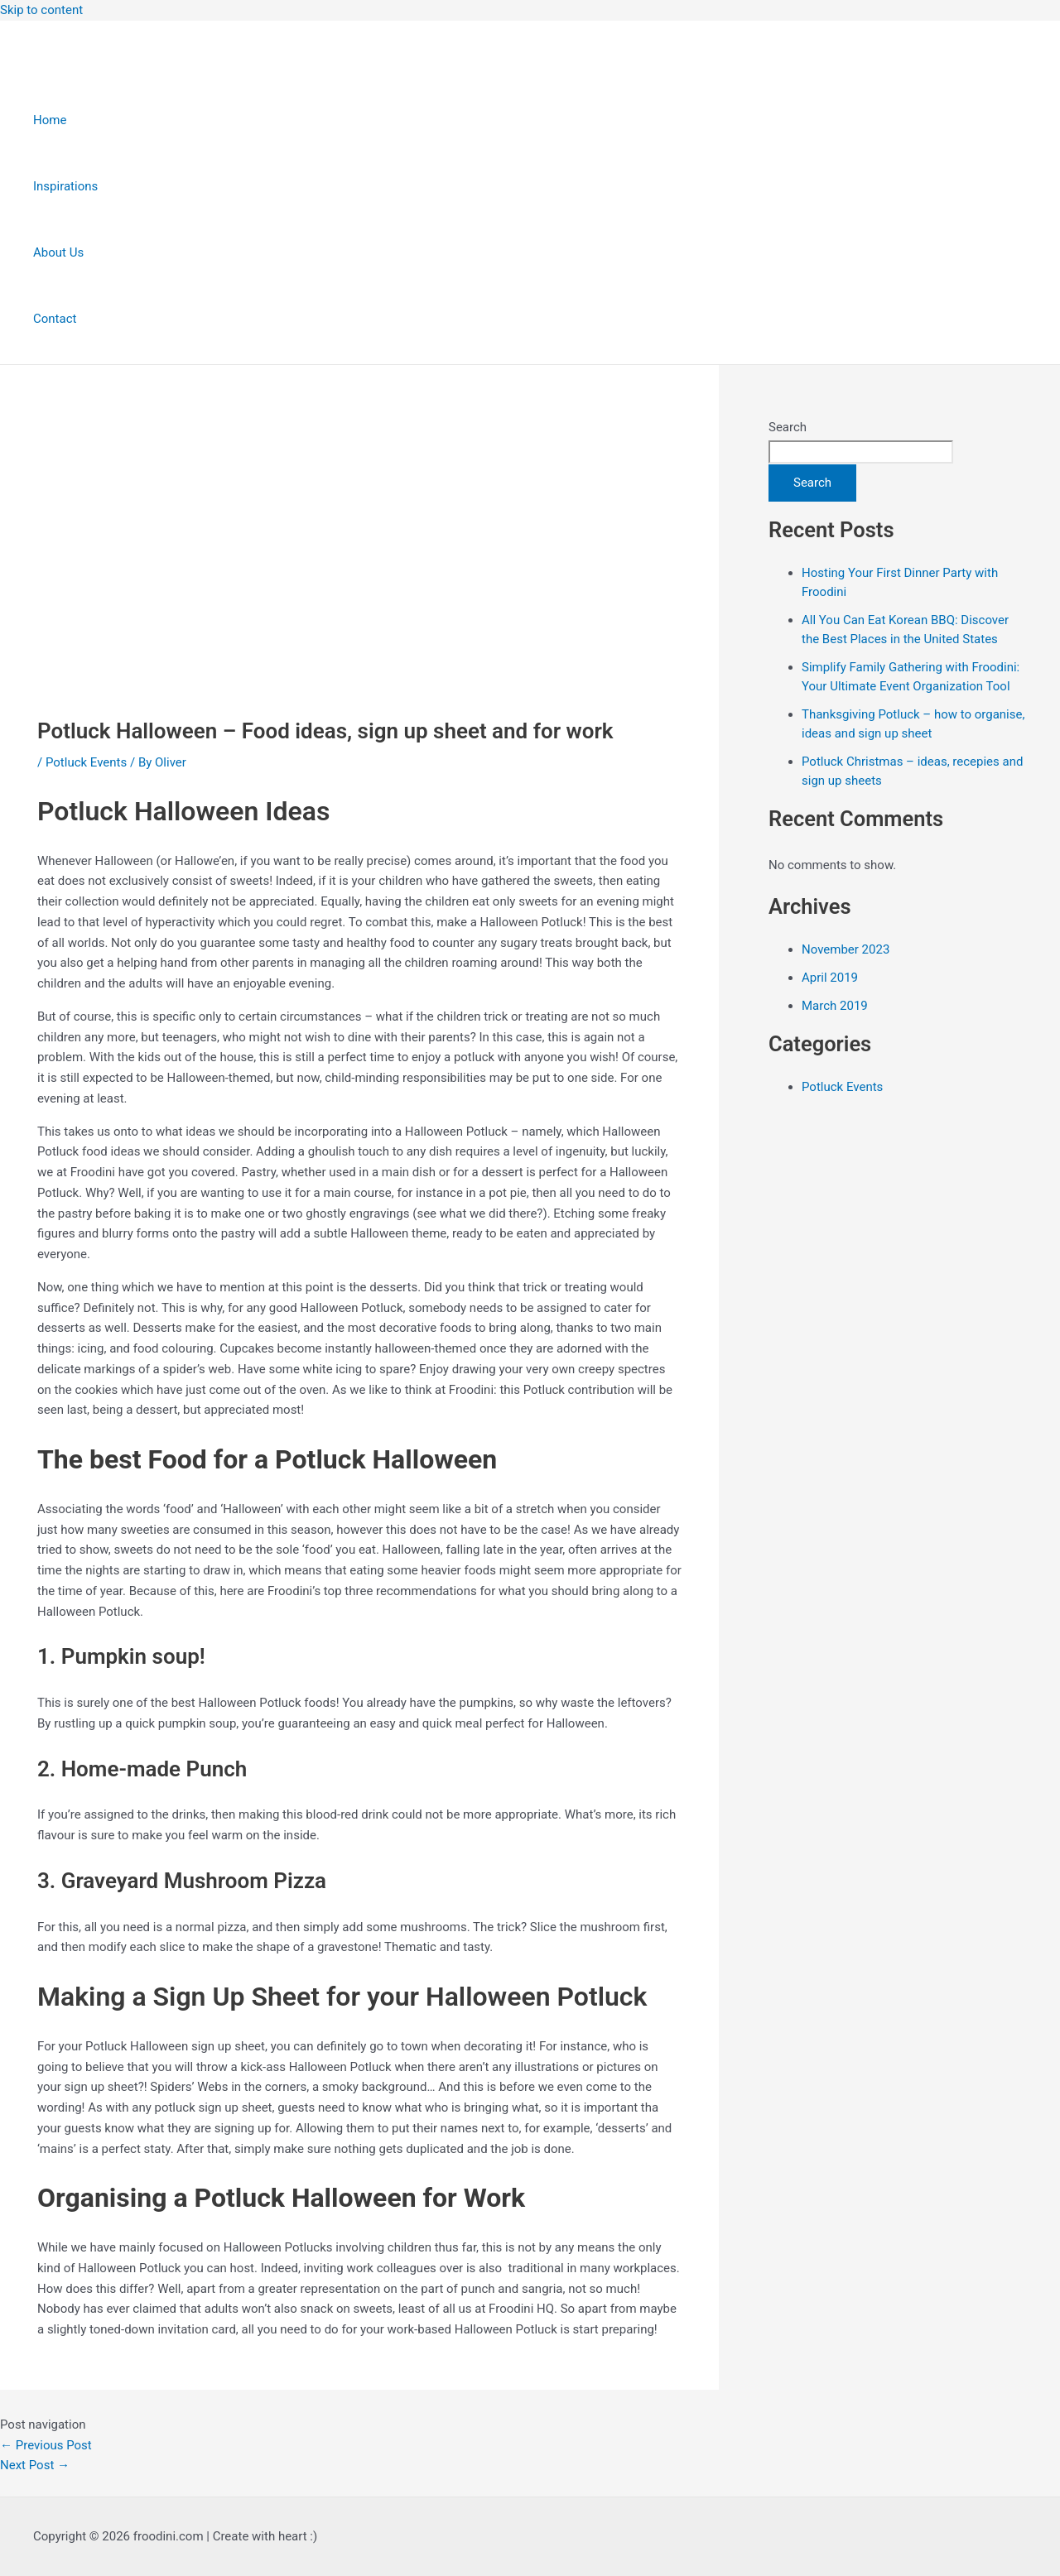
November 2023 (845, 949)
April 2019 (830, 977)
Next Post (35, 2465)
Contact (54, 318)
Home (49, 120)
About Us (58, 252)
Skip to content (41, 9)
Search (787, 427)
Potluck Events (86, 762)
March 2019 (835, 1005)
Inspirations (65, 186)
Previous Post (46, 2445)
